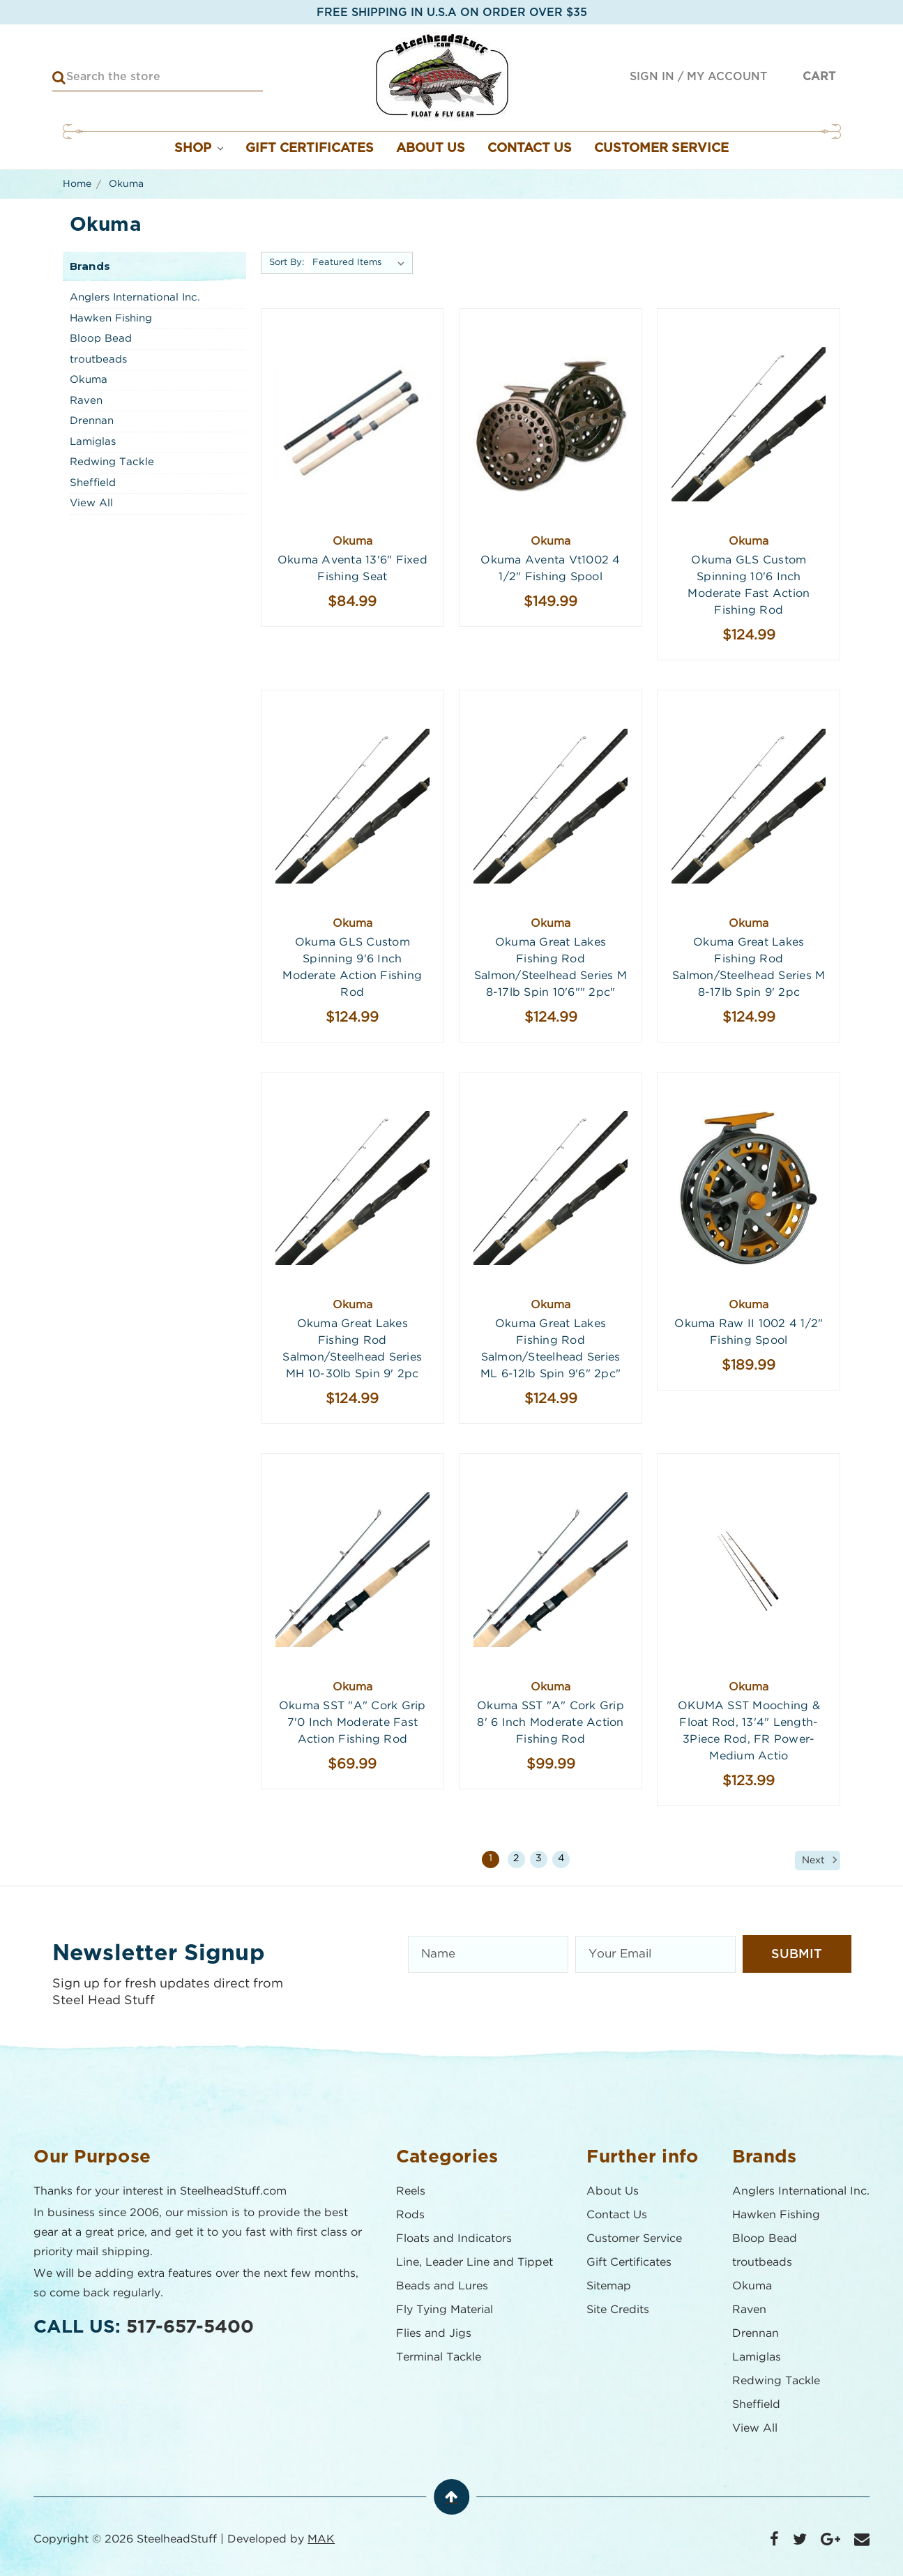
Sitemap (608, 2286)
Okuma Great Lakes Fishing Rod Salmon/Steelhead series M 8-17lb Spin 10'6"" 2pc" (550, 967)
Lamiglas (93, 441)
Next (821, 1860)
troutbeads (98, 359)
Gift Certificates (309, 148)
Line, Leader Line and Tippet (474, 2262)
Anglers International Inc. (135, 297)
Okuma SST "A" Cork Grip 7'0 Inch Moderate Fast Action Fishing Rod (352, 1723)
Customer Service (661, 148)
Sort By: (286, 262)
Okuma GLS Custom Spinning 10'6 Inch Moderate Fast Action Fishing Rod (749, 585)
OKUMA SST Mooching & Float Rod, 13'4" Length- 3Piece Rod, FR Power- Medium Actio (749, 1731)
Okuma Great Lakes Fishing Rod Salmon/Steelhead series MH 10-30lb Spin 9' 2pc (352, 1349)
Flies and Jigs (433, 2333)
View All (91, 503)
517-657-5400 (190, 2327)
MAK (321, 2539)
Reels (410, 2191)
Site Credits (617, 2310)
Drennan (92, 420)
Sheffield (93, 482)
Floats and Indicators (454, 2239)
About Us (430, 148)
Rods (410, 2215)
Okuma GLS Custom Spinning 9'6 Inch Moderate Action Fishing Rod (352, 967)
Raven (86, 400)
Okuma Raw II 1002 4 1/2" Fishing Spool (748, 1332)
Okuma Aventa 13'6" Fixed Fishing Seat (352, 568)
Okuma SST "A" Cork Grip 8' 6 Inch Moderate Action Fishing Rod (550, 1723)
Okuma (88, 379)
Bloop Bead (101, 338)
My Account (727, 76)
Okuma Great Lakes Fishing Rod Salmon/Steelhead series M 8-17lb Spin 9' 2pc (748, 967)
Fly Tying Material (444, 2310)
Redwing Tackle (112, 462)
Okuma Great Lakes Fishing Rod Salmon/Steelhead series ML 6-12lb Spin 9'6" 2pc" (550, 1349)
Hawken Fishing (111, 318)
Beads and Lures (442, 2286)
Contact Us (529, 148)
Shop (199, 148)
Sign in (652, 76)
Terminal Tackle (438, 2357)
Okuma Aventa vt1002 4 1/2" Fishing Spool (550, 568)
